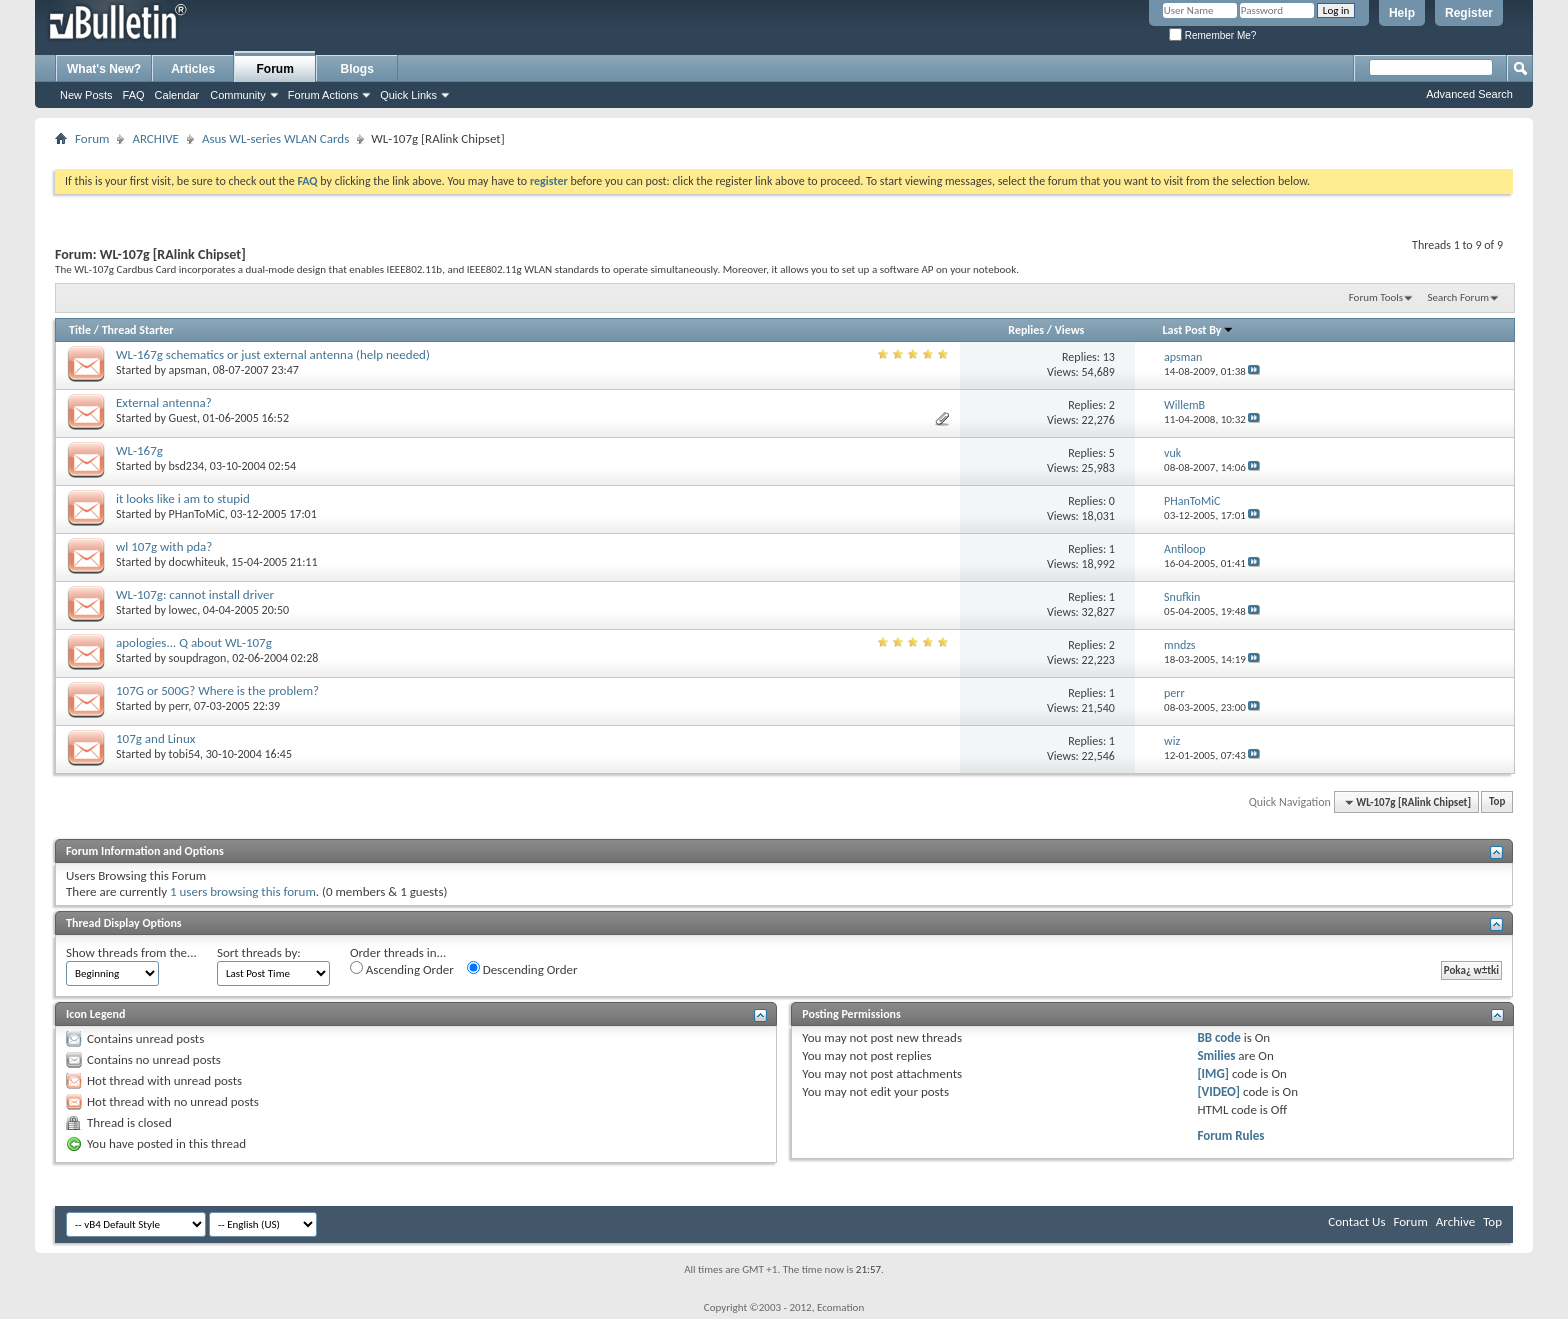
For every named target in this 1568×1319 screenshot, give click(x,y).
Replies (1026, 330)
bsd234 (187, 466)
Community (238, 95)
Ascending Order (402, 969)
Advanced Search (1469, 94)
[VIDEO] (1218, 1091)
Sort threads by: (259, 952)
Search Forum (1459, 297)
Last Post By (1198, 330)
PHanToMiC (197, 514)
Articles (193, 69)
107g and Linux (155, 738)
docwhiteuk (197, 562)
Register (1469, 13)
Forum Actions (323, 95)
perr (179, 706)
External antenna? (164, 402)
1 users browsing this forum (243, 891)
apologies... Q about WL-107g (194, 642)
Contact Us (1356, 1221)
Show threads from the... (131, 952)
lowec (183, 610)
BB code (1218, 1037)
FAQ (134, 95)
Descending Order (522, 969)
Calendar (177, 95)
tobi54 (184, 754)
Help (1402, 13)
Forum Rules (1230, 1135)
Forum (275, 69)
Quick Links (408, 95)
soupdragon (198, 658)
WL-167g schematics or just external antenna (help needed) (273, 354)
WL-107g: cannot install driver (195, 594)
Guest (183, 418)
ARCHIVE (155, 138)
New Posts (86, 95)
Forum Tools (1376, 297)
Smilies (1216, 1055)
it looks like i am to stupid (183, 498)
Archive (1455, 1221)
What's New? (104, 69)
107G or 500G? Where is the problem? (217, 690)
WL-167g (139, 450)
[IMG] (1213, 1073)
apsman (188, 370)
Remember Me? (1212, 35)
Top (1497, 802)
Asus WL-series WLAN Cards (275, 138)
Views (1070, 330)
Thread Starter (138, 330)
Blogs (357, 69)
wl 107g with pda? (164, 546)
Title (80, 330)
